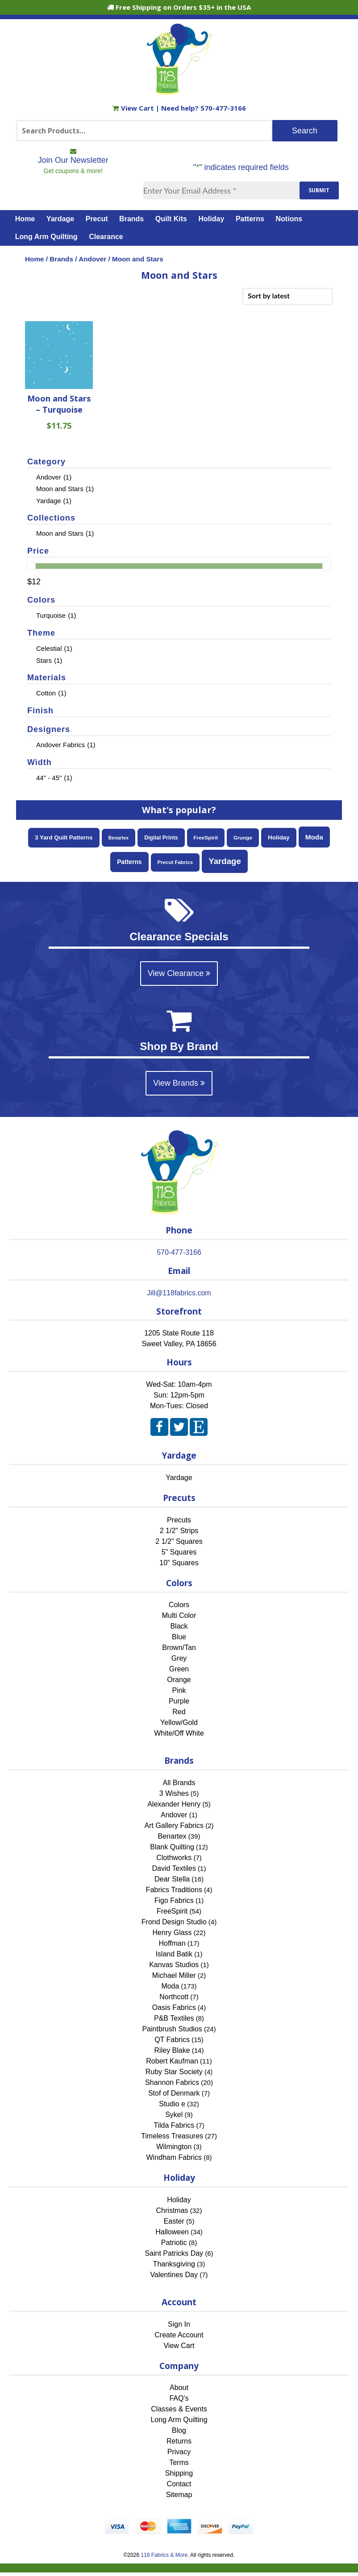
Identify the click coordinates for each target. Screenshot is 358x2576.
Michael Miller (174, 1975)
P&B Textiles (174, 2018)
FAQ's (178, 2398)
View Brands (179, 1083)
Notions (289, 219)
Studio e (172, 2104)
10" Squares (179, 1563)
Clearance (106, 236)
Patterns (250, 219)
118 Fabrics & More (164, 2555)
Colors (179, 1604)
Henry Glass (172, 1932)
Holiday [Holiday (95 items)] (279, 837)
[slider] (31, 566)
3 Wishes (174, 1793)
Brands (131, 219)
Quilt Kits (171, 219)
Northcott (173, 1997)
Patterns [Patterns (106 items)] (129, 861)
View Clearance (179, 973)
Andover (92, 259)
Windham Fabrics (174, 2157)
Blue (179, 1637)
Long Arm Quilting (46, 236)
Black (178, 1626)
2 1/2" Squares (178, 1541)
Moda (170, 1986)
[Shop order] (287, 296)
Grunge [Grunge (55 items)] (242, 837)
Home (25, 219)
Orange (179, 1679)
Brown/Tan (179, 1647)
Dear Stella (172, 1879)
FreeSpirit (172, 1911)
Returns (179, 2441)
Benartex (172, 1836)
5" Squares (179, 1552)
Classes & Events (179, 2409)
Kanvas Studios (174, 1964)
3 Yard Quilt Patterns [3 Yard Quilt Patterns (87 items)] (63, 837)
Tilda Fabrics (174, 2125)
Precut (97, 219)
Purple (179, 1701)
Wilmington (173, 2146)
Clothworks (173, 1857)
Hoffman (171, 1943)
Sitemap (179, 2494)
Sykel (174, 2114)
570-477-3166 (223, 107)
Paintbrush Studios (172, 2029)
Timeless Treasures (172, 2136)
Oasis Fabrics (174, 2007)
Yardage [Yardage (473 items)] (224, 861)
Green (179, 1669)
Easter (174, 2221)
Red (178, 1712)
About (179, 2387)
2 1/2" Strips (179, 1530)
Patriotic (174, 2242)
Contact (179, 2484)
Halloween (172, 2232)
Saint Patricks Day (174, 2253)
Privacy (179, 2452)
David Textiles (174, 1868)
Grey (179, 1658)
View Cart (134, 107)
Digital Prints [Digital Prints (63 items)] (161, 838)
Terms (179, 2462)
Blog (179, 2430)
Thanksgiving (174, 2264)
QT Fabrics (172, 2039)
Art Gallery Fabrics (174, 1825)
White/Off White (179, 1733)
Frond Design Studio (174, 1922)
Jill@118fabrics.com (179, 1293)
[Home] (179, 91)
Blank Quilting (172, 1847)
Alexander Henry (173, 1804)
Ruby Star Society (174, 2072)
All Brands (179, 1782)
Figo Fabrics (174, 1900)
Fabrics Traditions (174, 1890)
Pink (179, 1690)
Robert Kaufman (172, 2061)
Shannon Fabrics (172, 2082)
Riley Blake (172, 2050)
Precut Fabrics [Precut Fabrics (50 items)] (175, 862)
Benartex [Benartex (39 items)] (118, 837)
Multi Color (179, 1615)
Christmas (172, 2210)
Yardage (60, 219)
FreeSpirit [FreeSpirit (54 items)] (206, 837)
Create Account (178, 2335)
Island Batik (173, 1954)
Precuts (179, 1520)
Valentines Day (174, 2274)
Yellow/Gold (179, 1722)
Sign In (179, 2324)
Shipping (179, 2473)
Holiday (212, 219)
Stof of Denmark (174, 2093)
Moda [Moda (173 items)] (314, 837)
